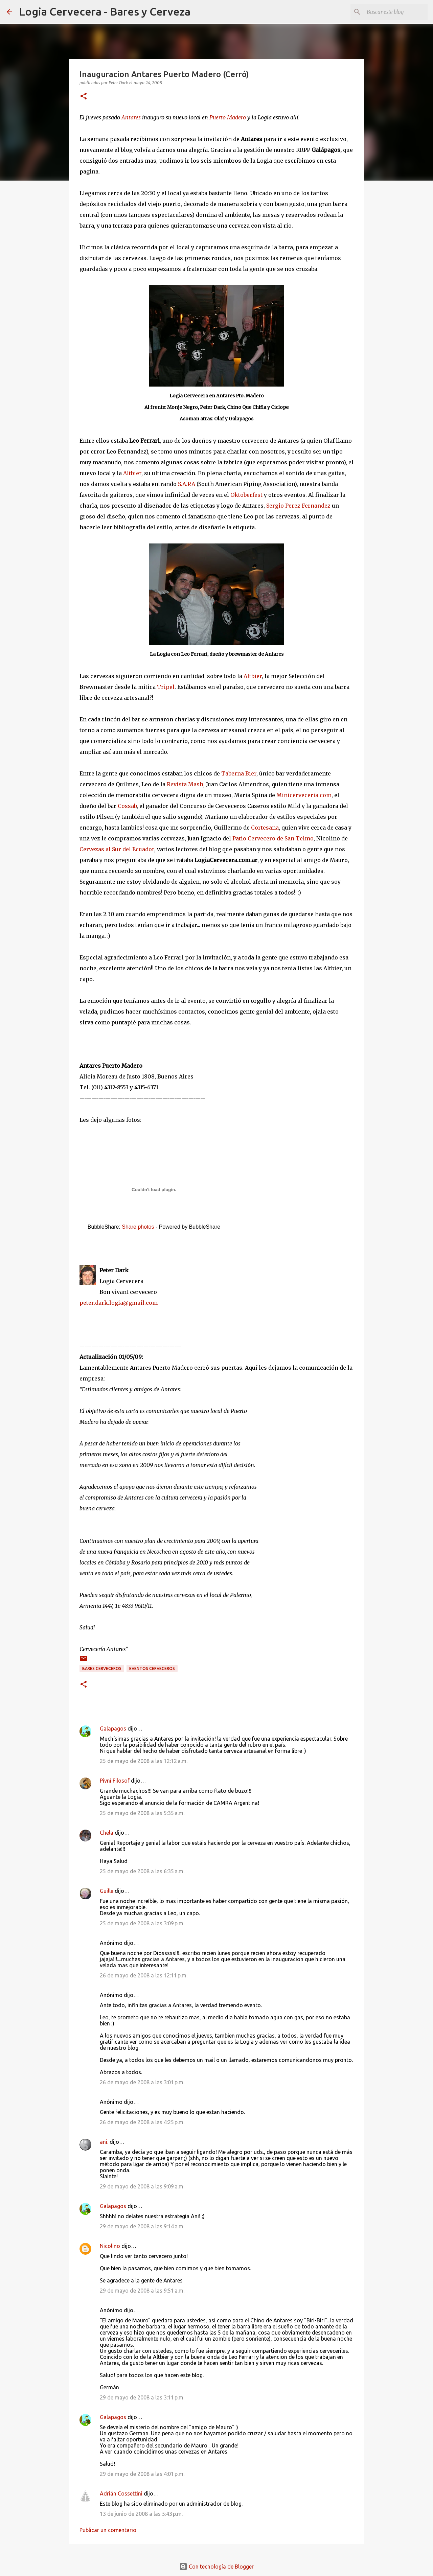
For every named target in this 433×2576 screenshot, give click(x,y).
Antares (131, 117)
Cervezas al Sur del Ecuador (116, 849)
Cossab (127, 806)
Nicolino (110, 2246)
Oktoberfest (246, 494)
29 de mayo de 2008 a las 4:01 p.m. (142, 2474)
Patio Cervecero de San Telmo (273, 838)
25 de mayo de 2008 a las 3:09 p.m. (142, 1923)
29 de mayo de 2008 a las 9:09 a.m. (142, 2186)
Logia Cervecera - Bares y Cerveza (104, 11)
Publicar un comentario (107, 2530)
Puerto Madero (227, 117)
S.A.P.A (186, 484)
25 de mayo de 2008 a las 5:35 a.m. (142, 1813)
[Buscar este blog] (392, 12)
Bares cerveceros (101, 1668)
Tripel (166, 686)
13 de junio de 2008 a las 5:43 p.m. (141, 2514)
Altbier (132, 473)
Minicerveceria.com (304, 795)
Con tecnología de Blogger (216, 2566)
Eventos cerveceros (152, 1668)
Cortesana (265, 827)
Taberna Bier (238, 773)
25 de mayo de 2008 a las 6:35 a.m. (142, 1871)
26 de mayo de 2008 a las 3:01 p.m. (142, 2082)
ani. (104, 2142)
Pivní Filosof (115, 1781)
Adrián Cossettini (121, 2493)
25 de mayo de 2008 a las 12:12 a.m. (143, 1761)
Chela (106, 1833)
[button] (83, 96)
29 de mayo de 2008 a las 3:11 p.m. (142, 2397)
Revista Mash (185, 784)
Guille (106, 1891)
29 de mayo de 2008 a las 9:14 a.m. (142, 2226)
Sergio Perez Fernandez (298, 505)
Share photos (138, 1227)
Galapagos (113, 1728)
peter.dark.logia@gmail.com (118, 1302)
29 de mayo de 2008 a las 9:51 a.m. (142, 2291)
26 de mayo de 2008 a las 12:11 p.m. (143, 1975)
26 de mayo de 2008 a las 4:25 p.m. (142, 2122)
